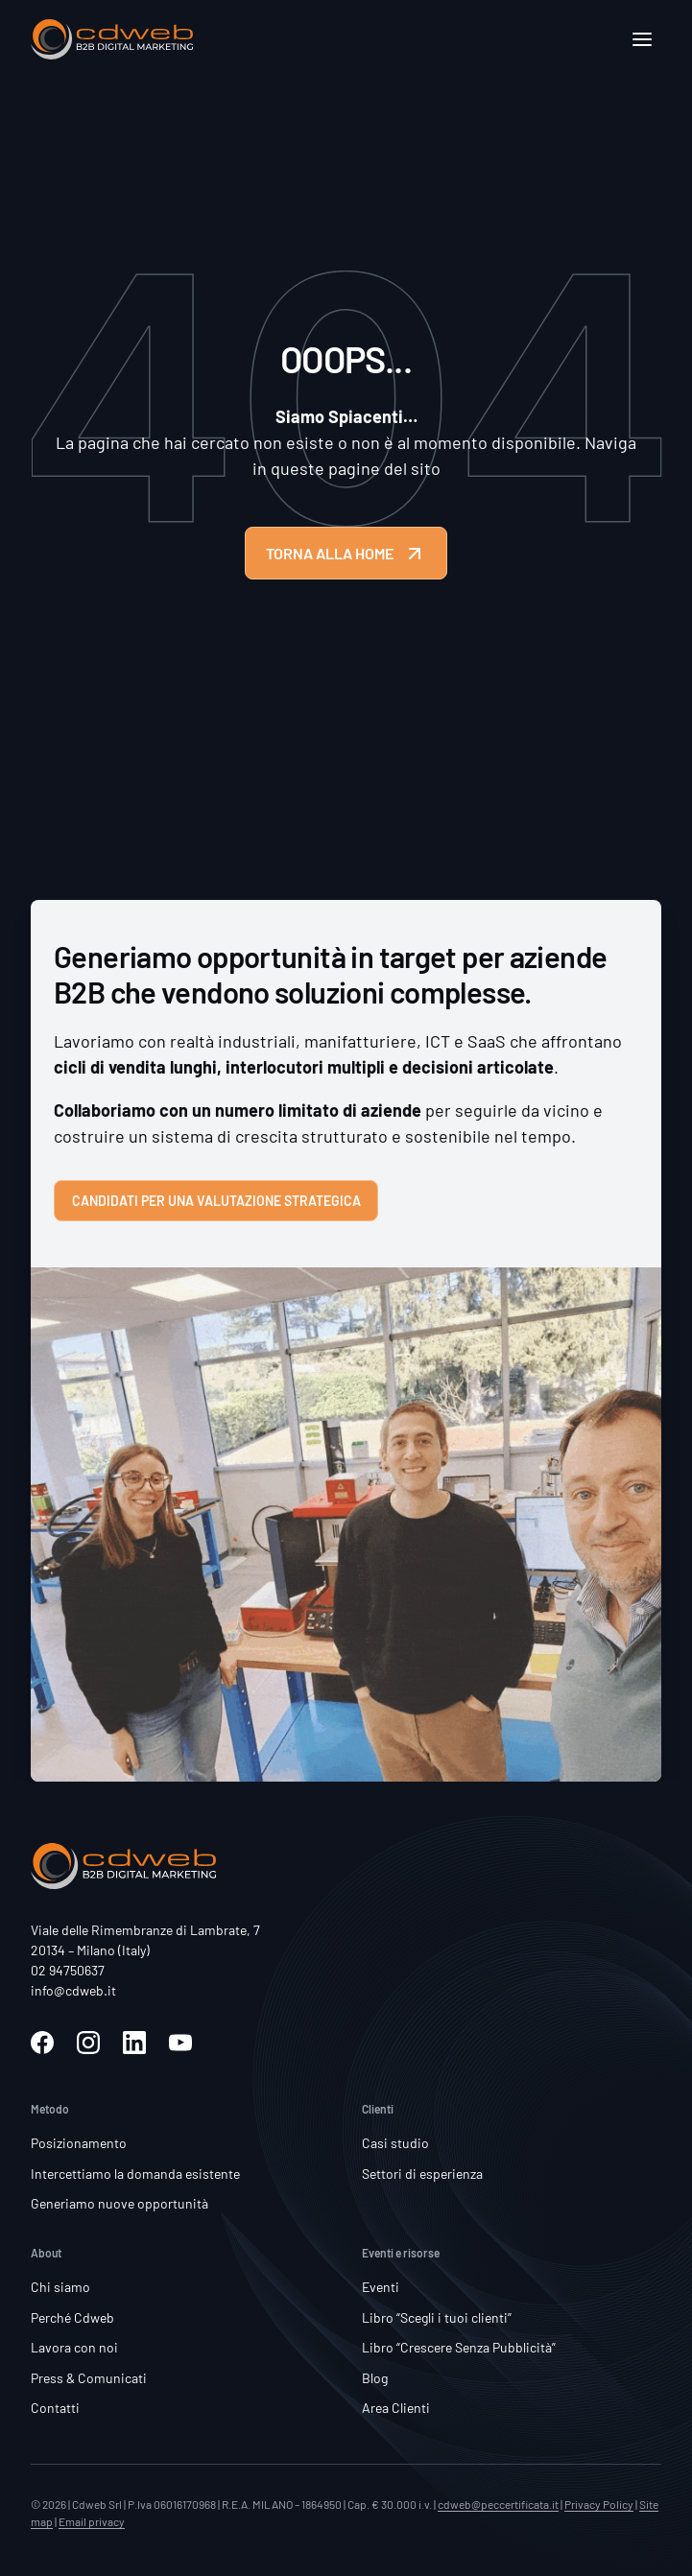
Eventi (380, 2287)
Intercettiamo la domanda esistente (135, 2173)
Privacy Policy (598, 2504)
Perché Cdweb (72, 2317)
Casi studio (395, 2143)
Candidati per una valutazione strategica (216, 1201)
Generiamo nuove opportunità (119, 2203)
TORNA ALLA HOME (346, 553)
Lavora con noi (74, 2347)
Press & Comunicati (89, 2378)
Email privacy (92, 2521)
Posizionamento (79, 2143)
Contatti (55, 2407)
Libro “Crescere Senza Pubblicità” (459, 2347)
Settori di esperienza (422, 2173)
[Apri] (642, 39)
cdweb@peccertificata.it (498, 2504)
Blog (375, 2378)
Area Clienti (396, 2407)
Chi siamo (60, 2287)
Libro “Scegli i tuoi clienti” (437, 2317)
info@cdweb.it (73, 1990)
